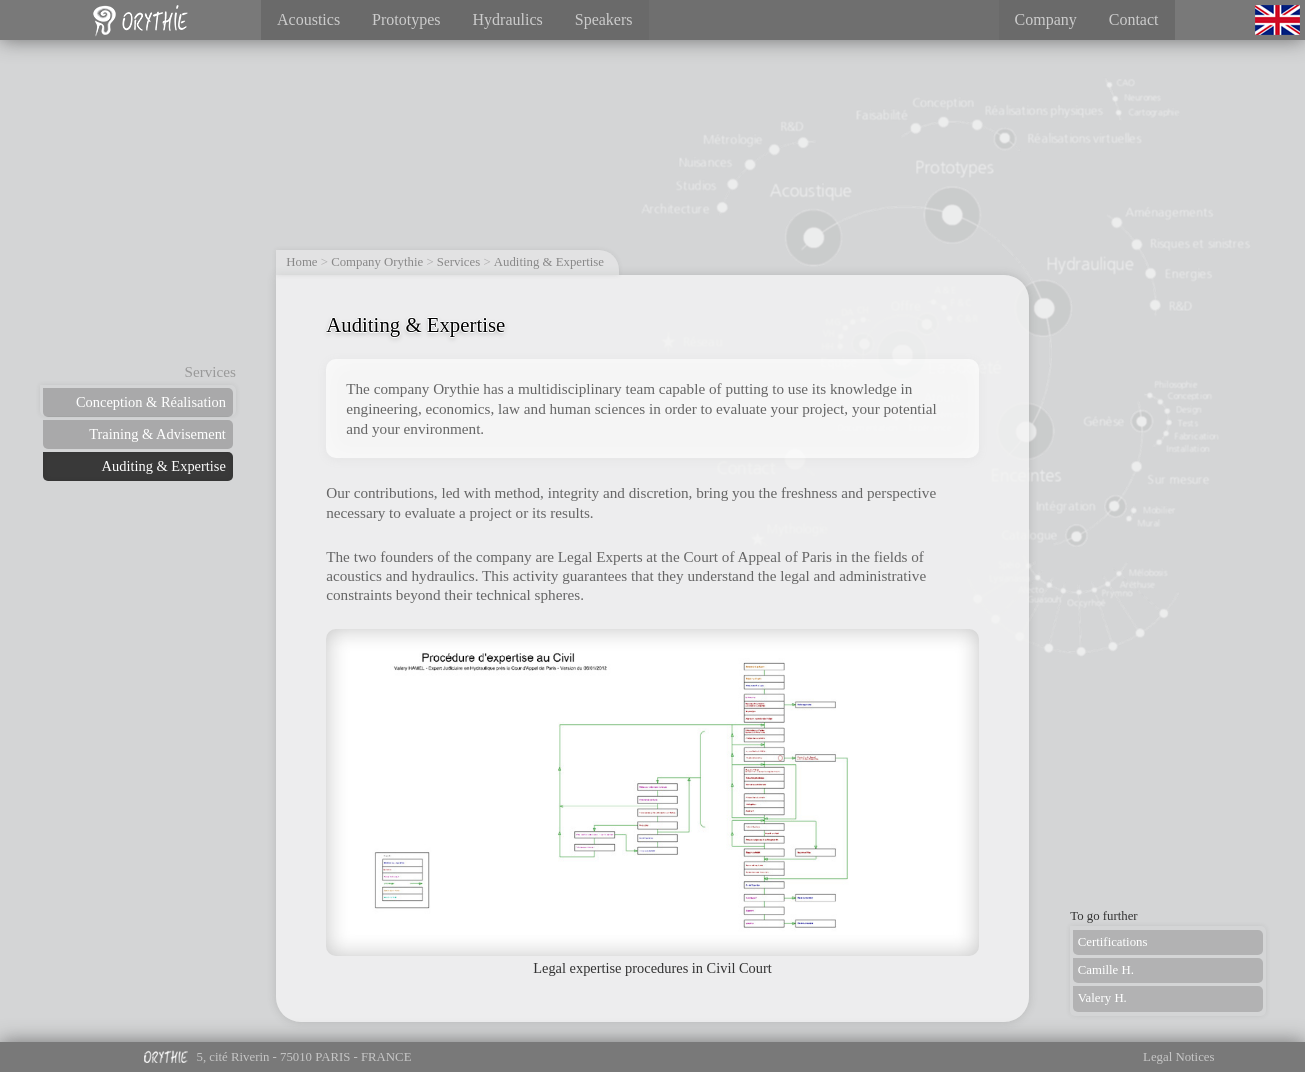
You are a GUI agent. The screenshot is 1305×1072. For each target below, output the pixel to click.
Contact (1134, 19)
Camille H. (1106, 970)
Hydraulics (508, 19)
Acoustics (308, 19)
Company (1046, 19)
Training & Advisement (157, 434)
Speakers (604, 19)
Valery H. (1102, 998)
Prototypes (406, 19)
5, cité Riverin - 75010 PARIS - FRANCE (276, 1060)
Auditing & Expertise (164, 466)
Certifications (1113, 942)
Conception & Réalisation (151, 402)
